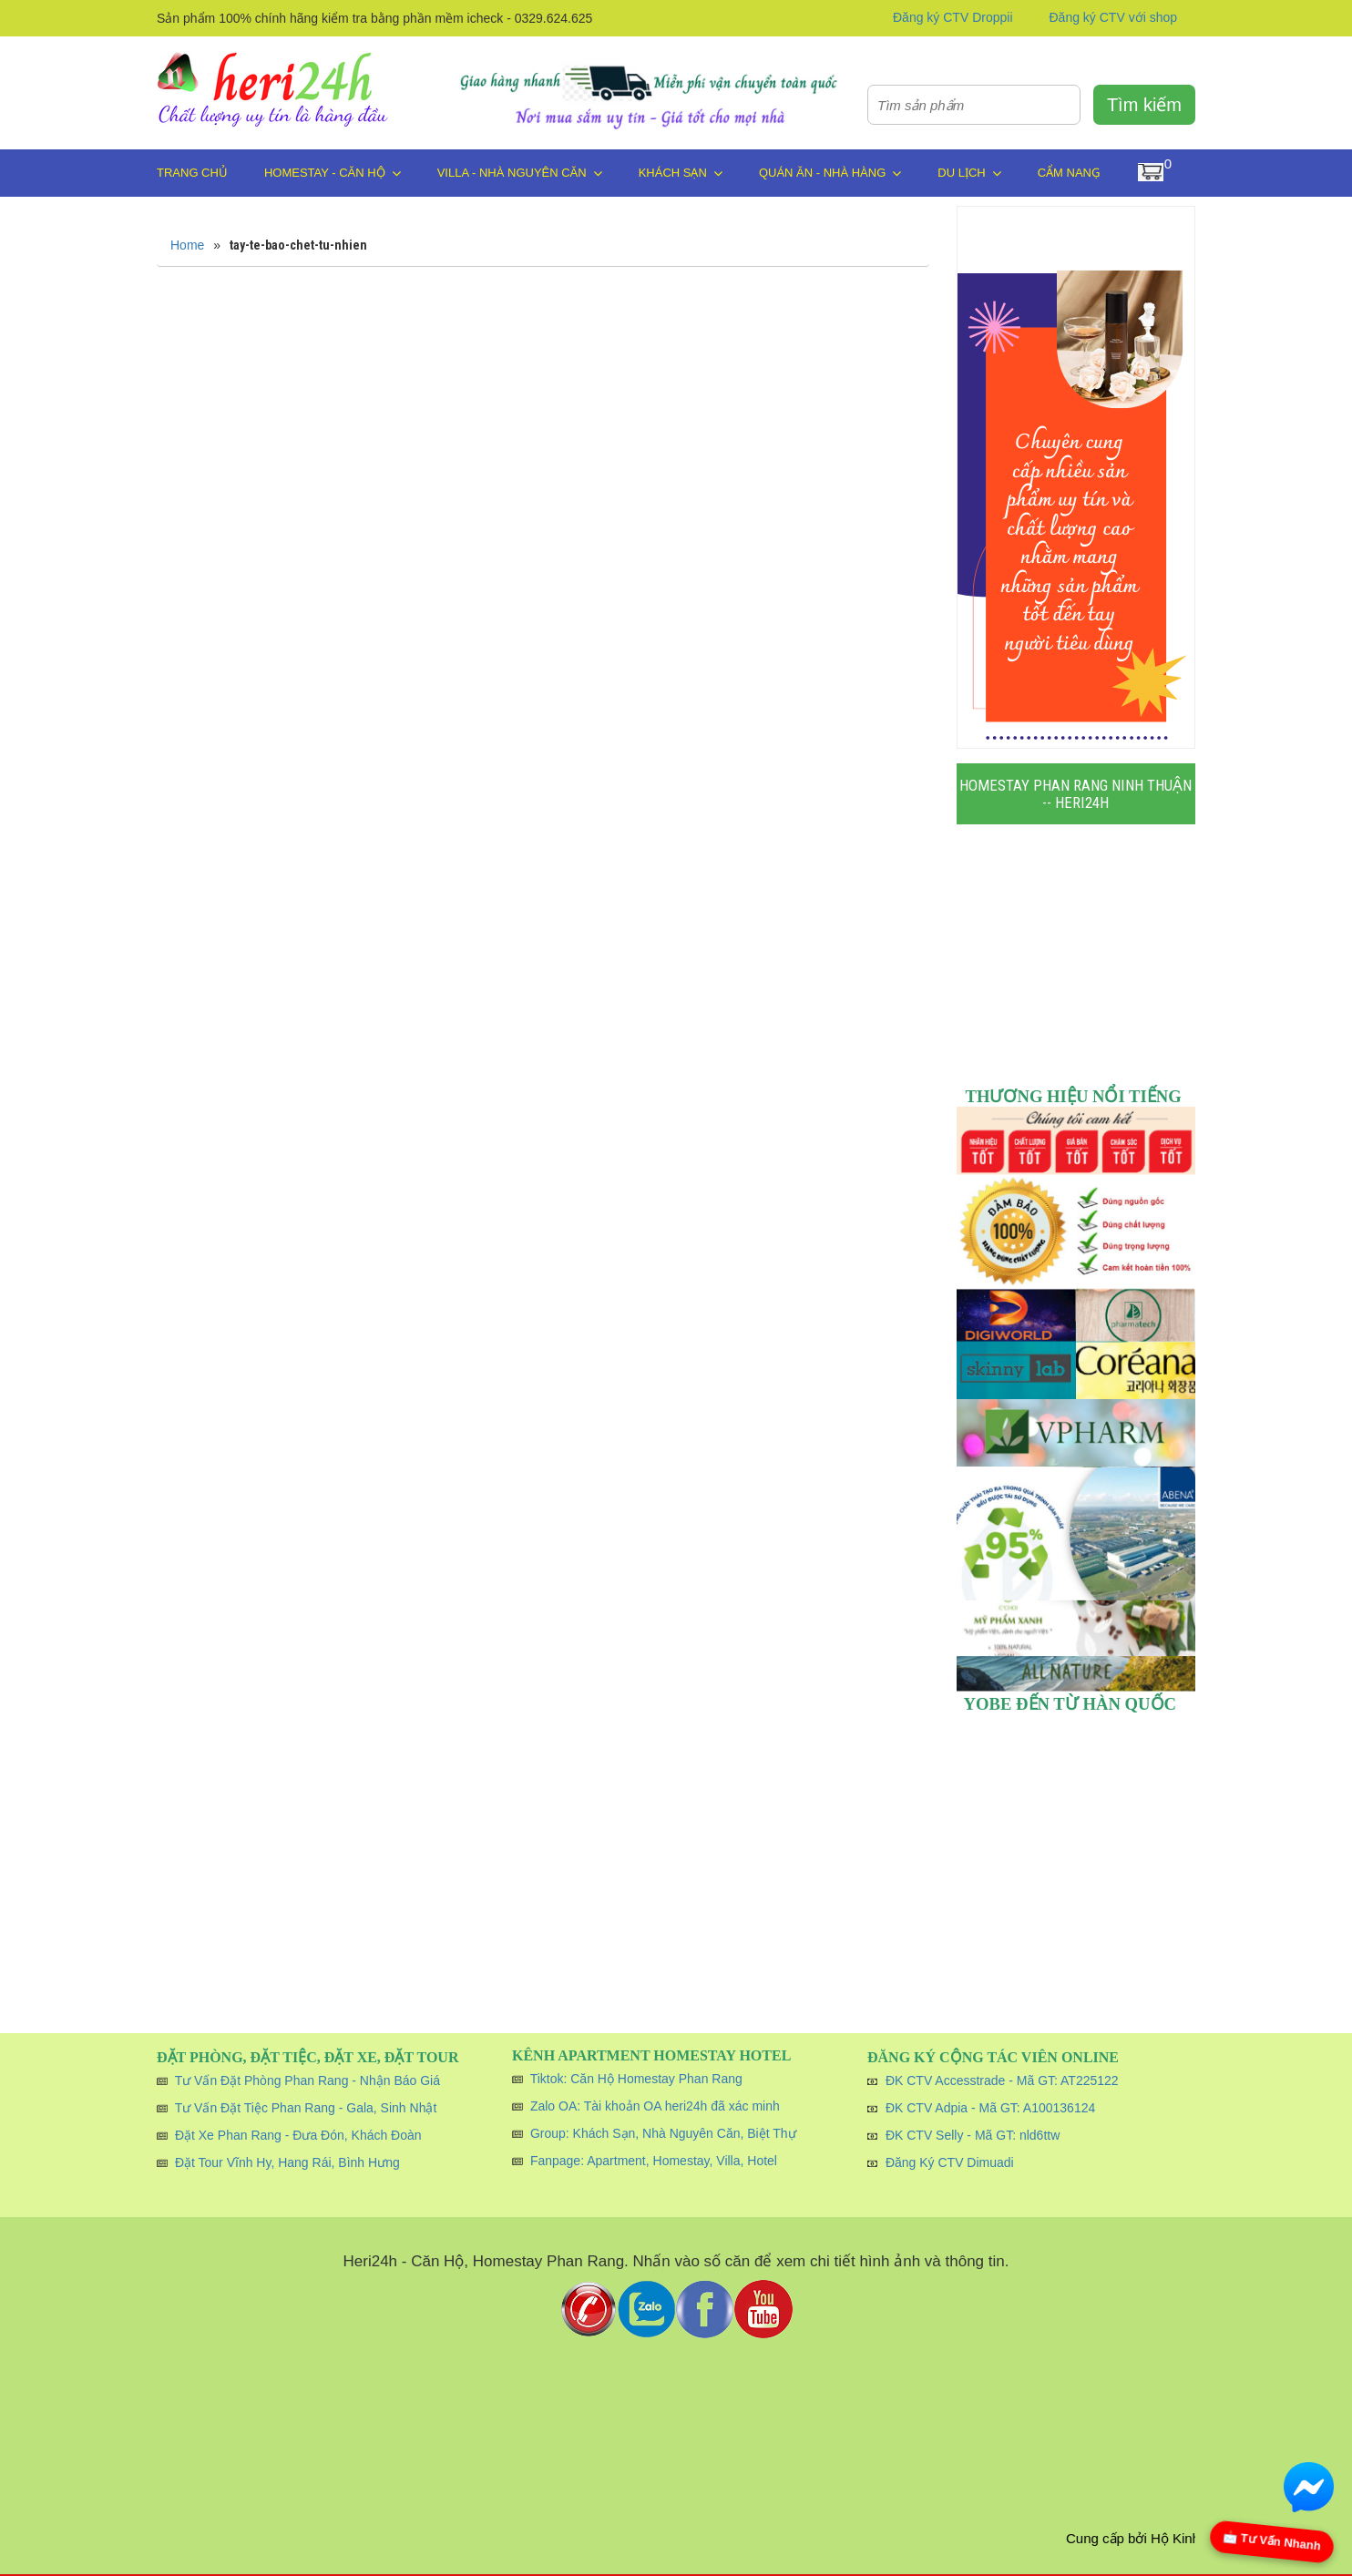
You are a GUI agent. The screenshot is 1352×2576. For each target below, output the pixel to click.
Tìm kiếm (1144, 105)
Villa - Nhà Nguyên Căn (519, 173)
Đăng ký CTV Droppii (953, 17)
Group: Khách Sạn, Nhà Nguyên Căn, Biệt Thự (663, 2133)
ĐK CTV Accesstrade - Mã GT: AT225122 (1002, 2080)
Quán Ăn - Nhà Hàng (830, 173)
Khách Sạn (680, 173)
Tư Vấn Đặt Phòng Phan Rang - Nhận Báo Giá (307, 2080)
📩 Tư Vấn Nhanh (1272, 2541)
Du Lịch (968, 173)
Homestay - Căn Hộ (332, 173)
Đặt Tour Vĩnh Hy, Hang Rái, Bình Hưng (287, 2162)
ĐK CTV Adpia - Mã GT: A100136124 (990, 2108)
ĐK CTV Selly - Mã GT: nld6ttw (973, 2135)
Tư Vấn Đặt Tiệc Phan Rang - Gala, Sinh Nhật (306, 2108)
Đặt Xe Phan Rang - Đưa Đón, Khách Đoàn (298, 2135)
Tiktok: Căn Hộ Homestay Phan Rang (636, 2078)
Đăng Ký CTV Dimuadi (950, 2162)
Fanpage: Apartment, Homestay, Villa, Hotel (653, 2160)
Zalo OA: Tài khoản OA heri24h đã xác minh (655, 2106)
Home (187, 245)
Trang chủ (192, 172)
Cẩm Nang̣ (1069, 172)
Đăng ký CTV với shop (1114, 17)
